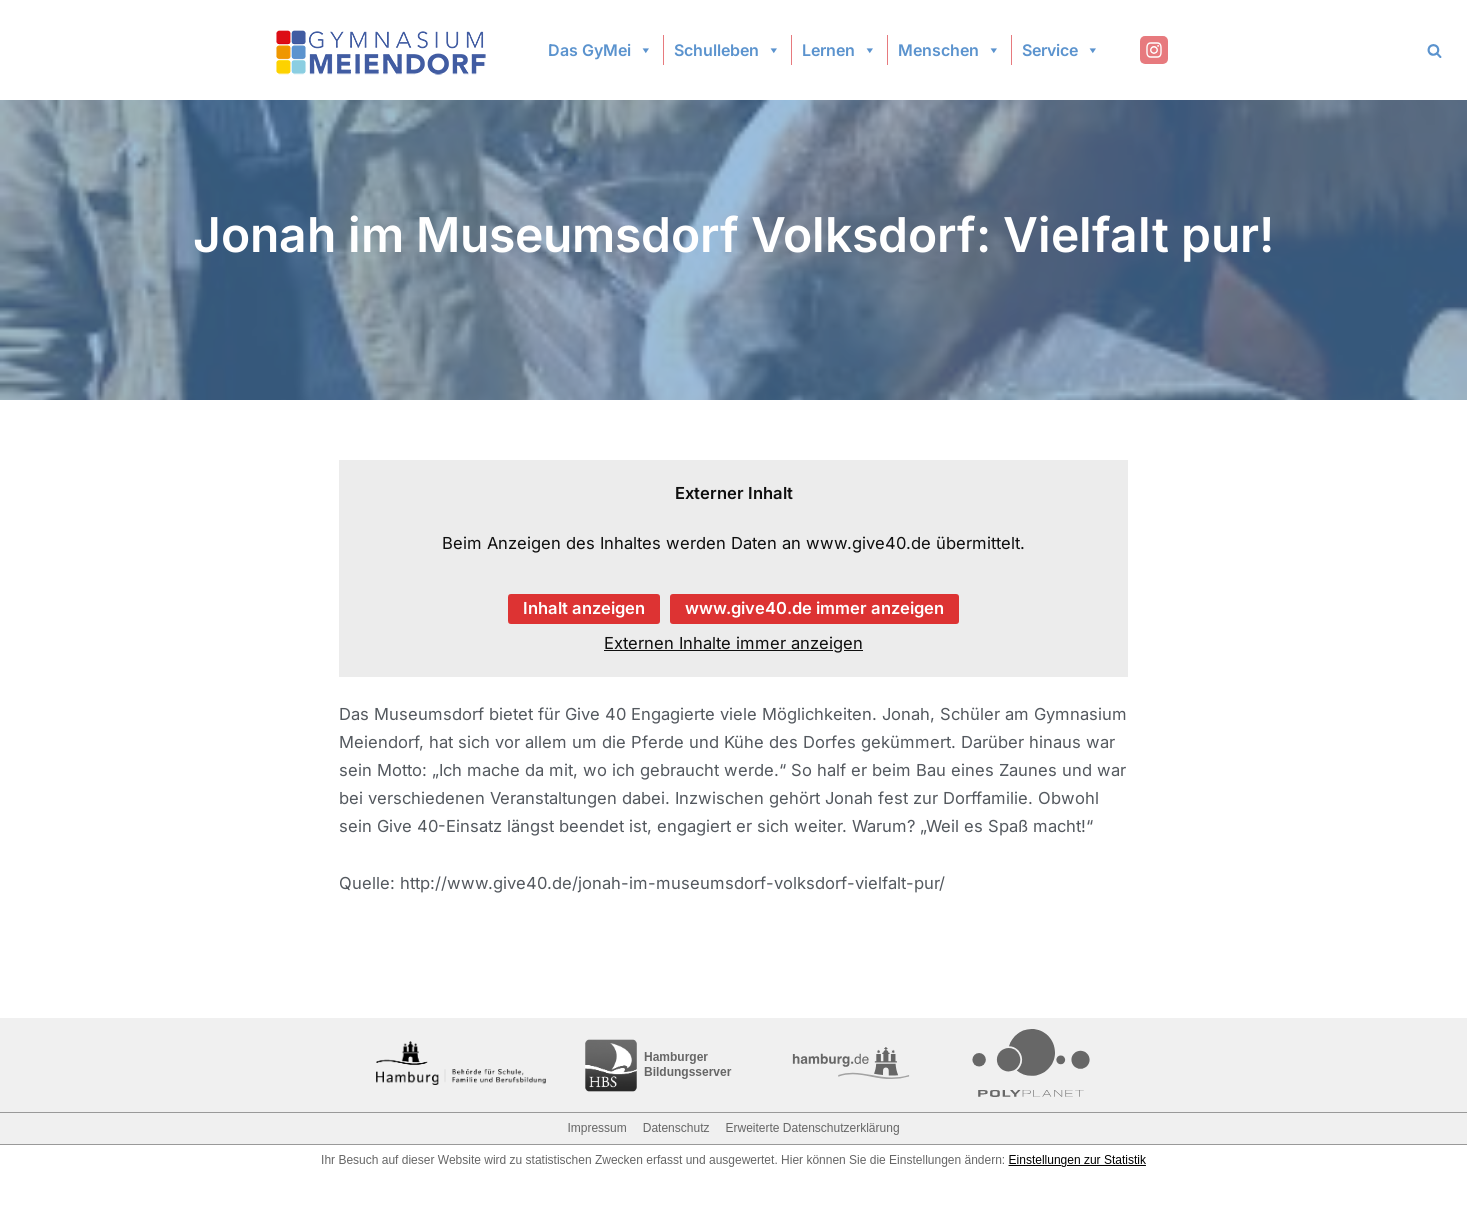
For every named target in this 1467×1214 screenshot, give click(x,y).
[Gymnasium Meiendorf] (383, 50)
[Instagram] (1154, 50)
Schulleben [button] (727, 50)
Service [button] (1061, 50)
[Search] (1434, 50)
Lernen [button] (839, 50)
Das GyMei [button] (600, 50)
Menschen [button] (949, 50)
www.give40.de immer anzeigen (815, 610)
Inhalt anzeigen (582, 610)
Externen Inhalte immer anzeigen (734, 645)
